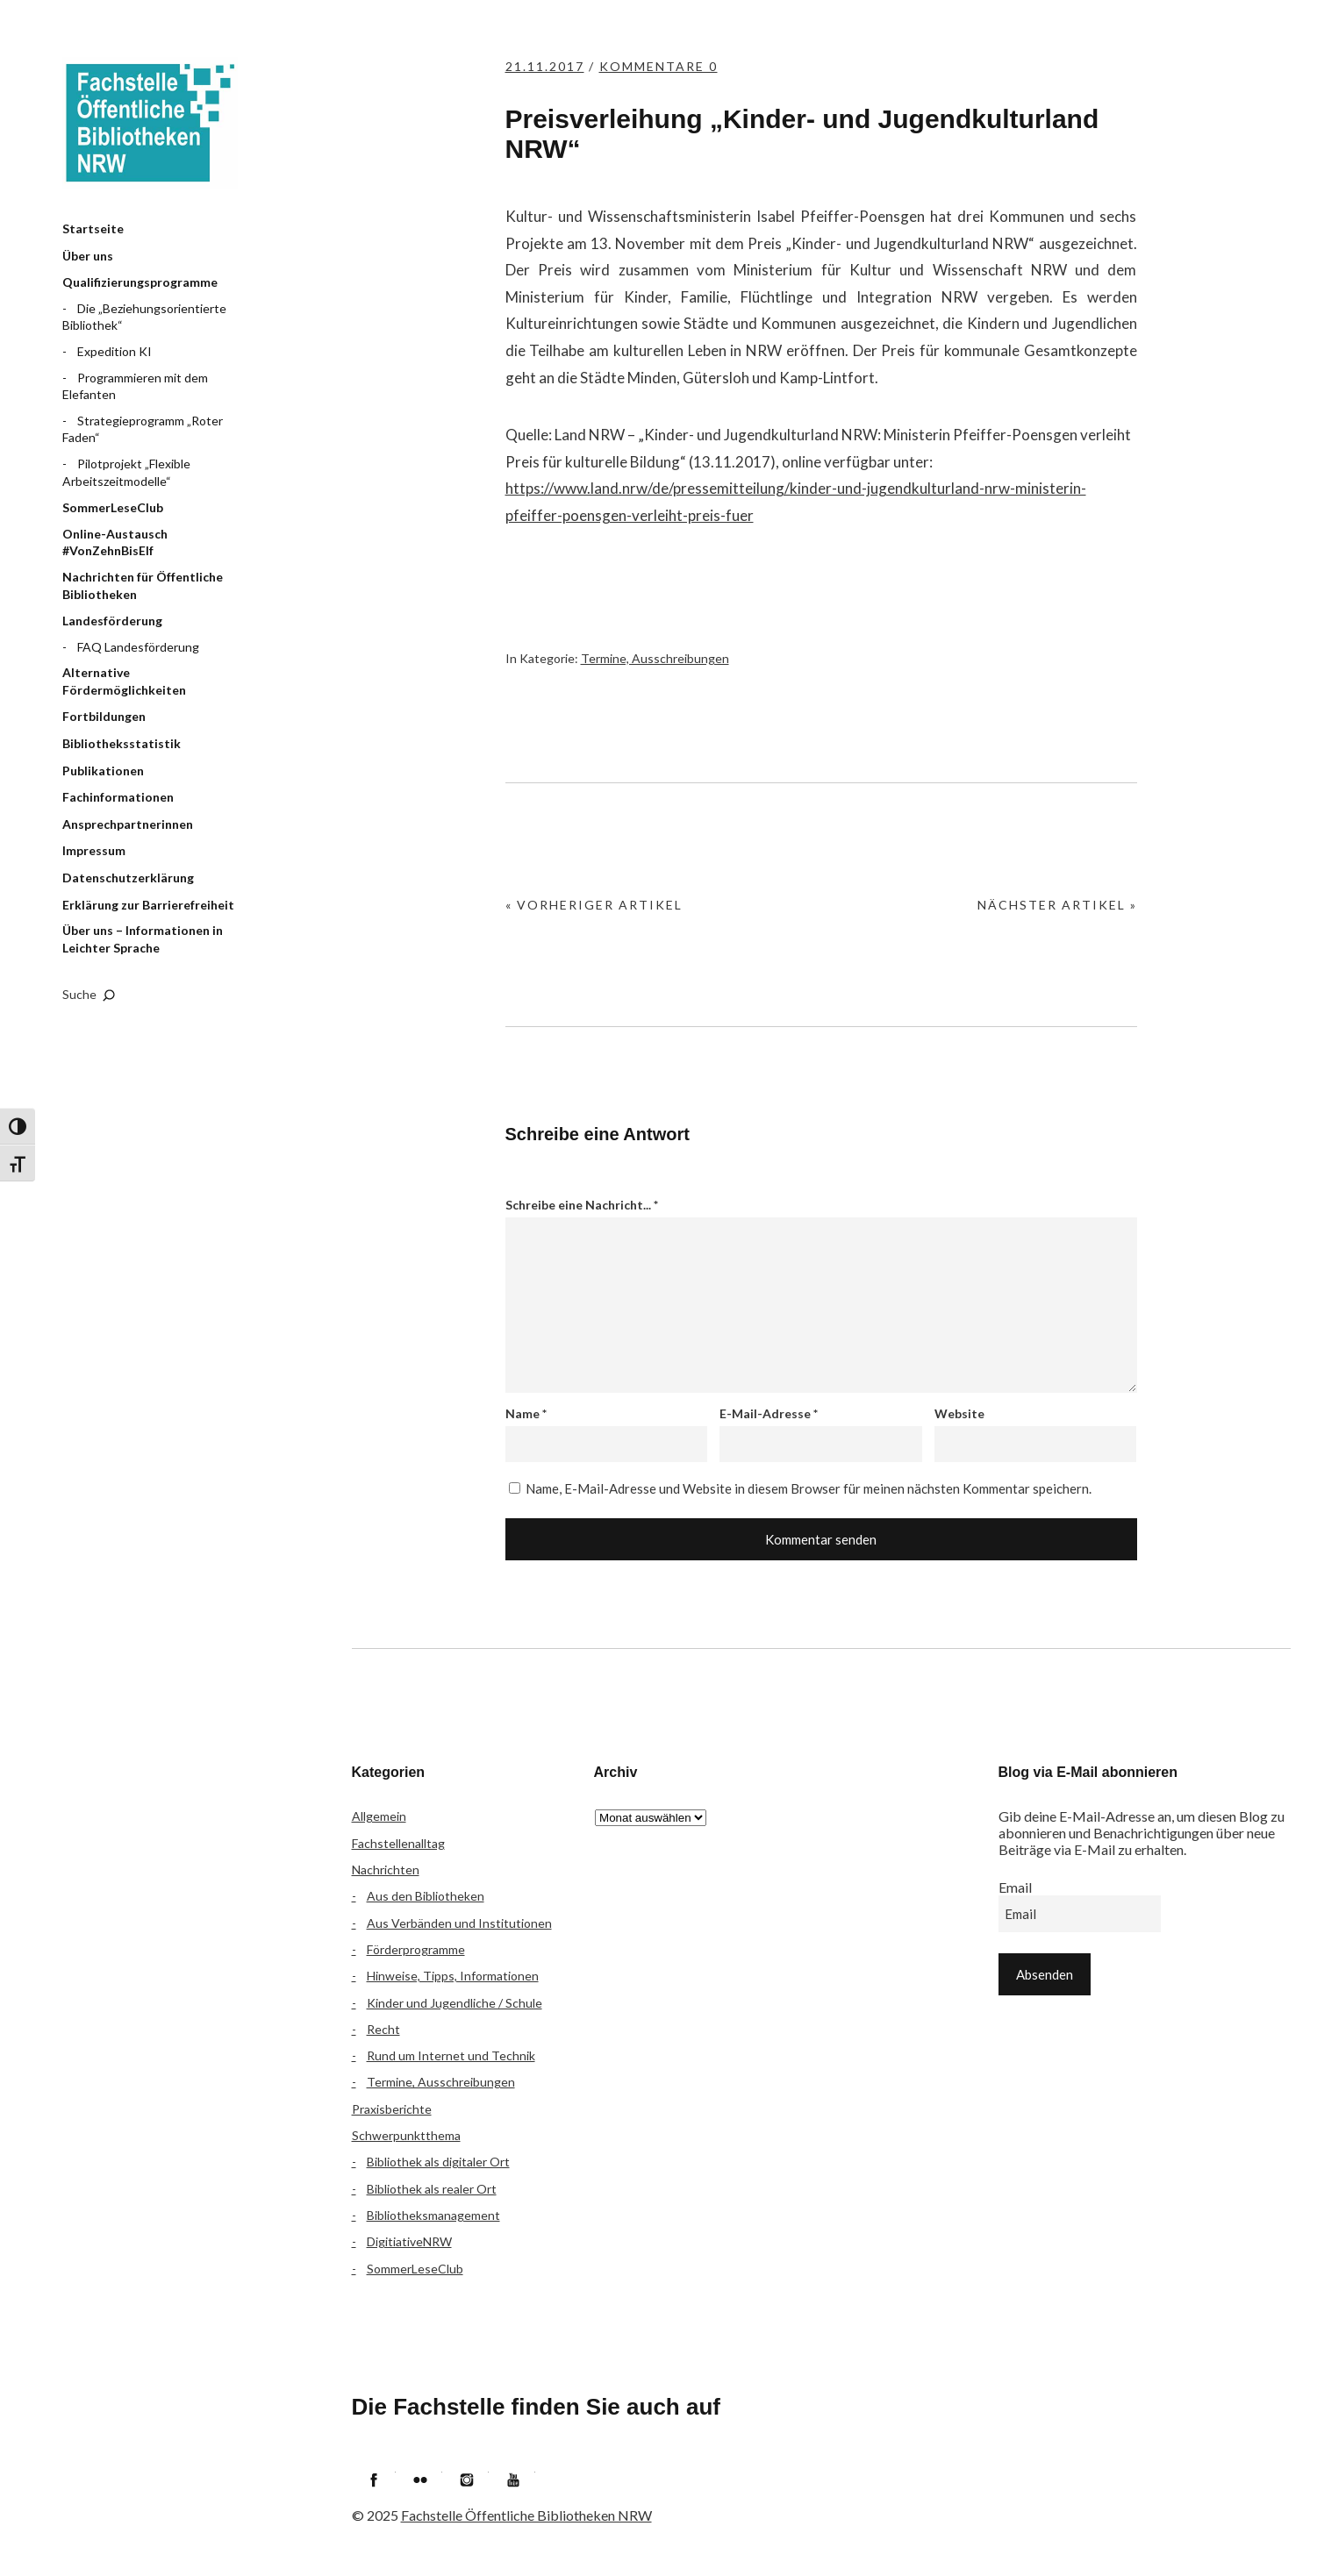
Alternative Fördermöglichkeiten (124, 681)
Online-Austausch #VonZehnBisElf (115, 542)
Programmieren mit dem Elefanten (135, 386)
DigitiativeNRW (409, 2241)
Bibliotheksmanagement (433, 2215)
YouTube (513, 2479)
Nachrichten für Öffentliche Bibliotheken (142, 585)
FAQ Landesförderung (138, 646)
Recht (383, 2029)
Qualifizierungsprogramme (140, 282)
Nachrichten (385, 1869)
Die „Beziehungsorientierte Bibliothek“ (144, 317)
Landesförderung (112, 620)
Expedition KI (114, 351)
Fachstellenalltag (398, 1843)
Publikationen (103, 770)
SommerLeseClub (112, 507)
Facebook (374, 2479)
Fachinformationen (118, 796)
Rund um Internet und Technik (451, 2055)
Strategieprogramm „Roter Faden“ (142, 429)
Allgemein (379, 1816)
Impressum (93, 850)
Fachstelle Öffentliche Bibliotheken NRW (150, 123)
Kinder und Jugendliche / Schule (454, 2002)
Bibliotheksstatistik (121, 743)
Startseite (93, 228)
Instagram (467, 2479)
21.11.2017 (544, 66)
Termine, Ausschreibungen (655, 658)
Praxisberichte (392, 2108)
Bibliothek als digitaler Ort (438, 2161)
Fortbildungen (104, 716)
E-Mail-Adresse (768, 1413)
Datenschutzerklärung (128, 877)
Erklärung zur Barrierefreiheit (148, 904)
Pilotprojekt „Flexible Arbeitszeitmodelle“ (126, 472)
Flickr (420, 2479)
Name (526, 1413)
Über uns (87, 255)
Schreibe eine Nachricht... (581, 1204)
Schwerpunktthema (406, 2135)
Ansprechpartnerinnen (127, 824)
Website (959, 1413)
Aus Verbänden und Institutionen (459, 1923)
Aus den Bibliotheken (425, 1895)
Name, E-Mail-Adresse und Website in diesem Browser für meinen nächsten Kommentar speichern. (809, 1488)
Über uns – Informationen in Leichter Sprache (142, 939)
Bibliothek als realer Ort (432, 2188)
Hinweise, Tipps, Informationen (453, 1975)
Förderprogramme (416, 1949)
